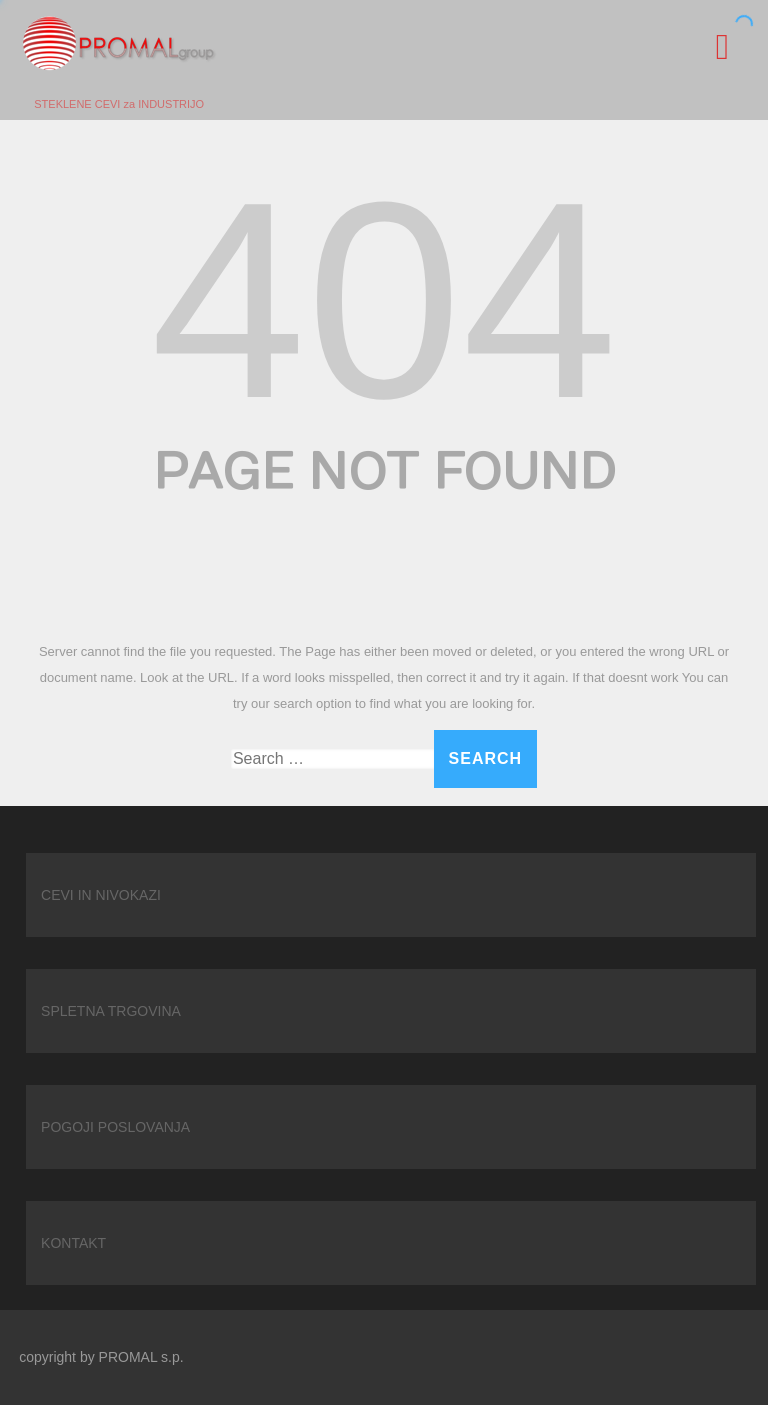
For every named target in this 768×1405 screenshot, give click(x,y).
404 (383, 300)
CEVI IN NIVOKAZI (101, 895)
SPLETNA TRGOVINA (111, 1011)
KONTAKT (73, 1243)
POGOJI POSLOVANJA (115, 1127)
